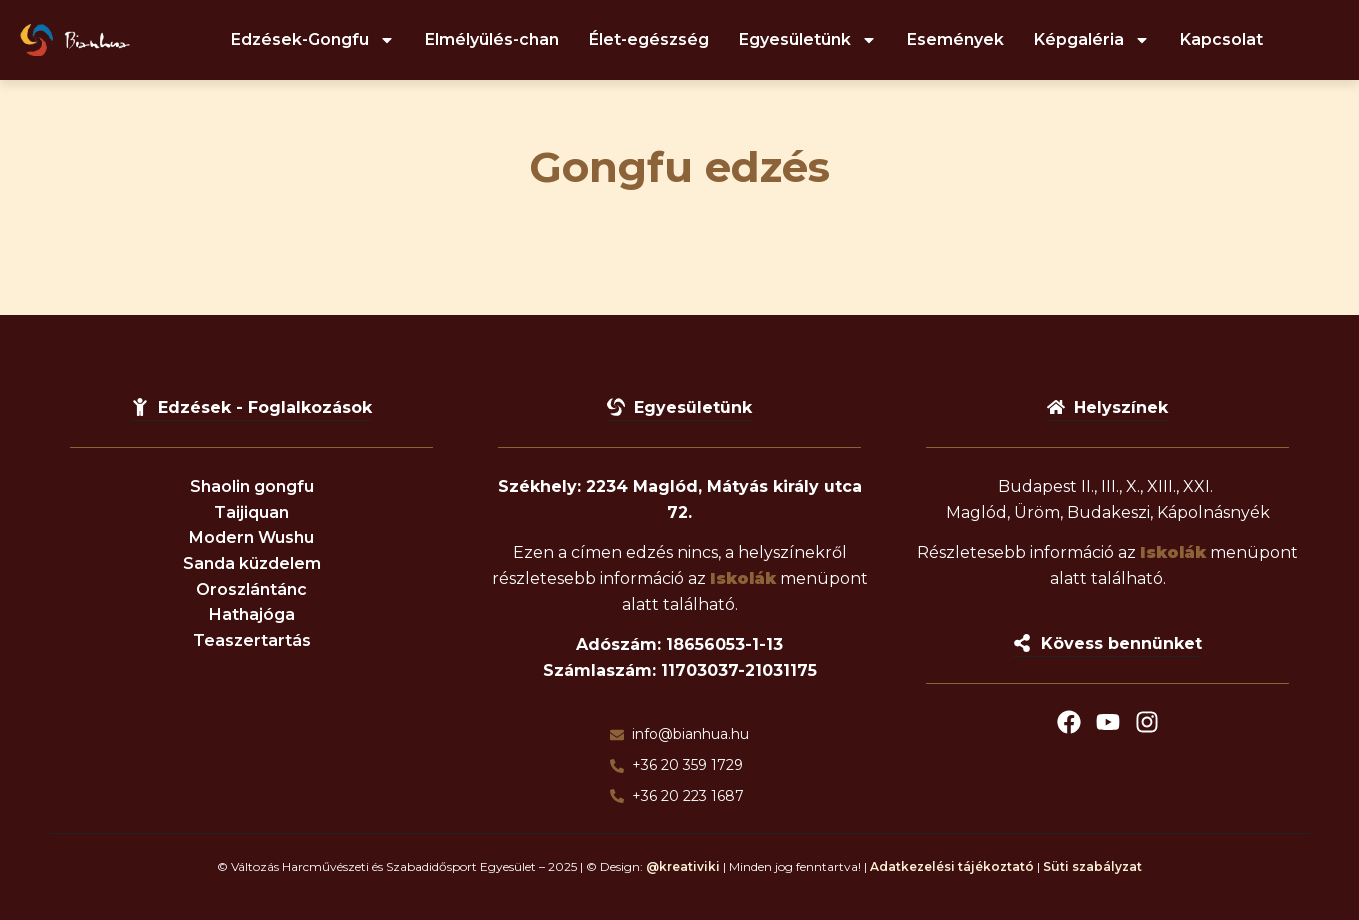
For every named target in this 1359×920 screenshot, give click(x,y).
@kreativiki (683, 866)
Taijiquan (251, 512)
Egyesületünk (808, 40)
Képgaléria (1092, 40)
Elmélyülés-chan (492, 39)
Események (955, 39)
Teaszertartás (252, 640)
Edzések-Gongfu (313, 40)
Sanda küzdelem (252, 563)
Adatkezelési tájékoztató (952, 866)
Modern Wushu (251, 537)
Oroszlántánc (251, 589)
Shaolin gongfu (252, 486)
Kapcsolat (1221, 39)
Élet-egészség (649, 39)
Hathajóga (252, 614)
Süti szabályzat (1092, 866)
